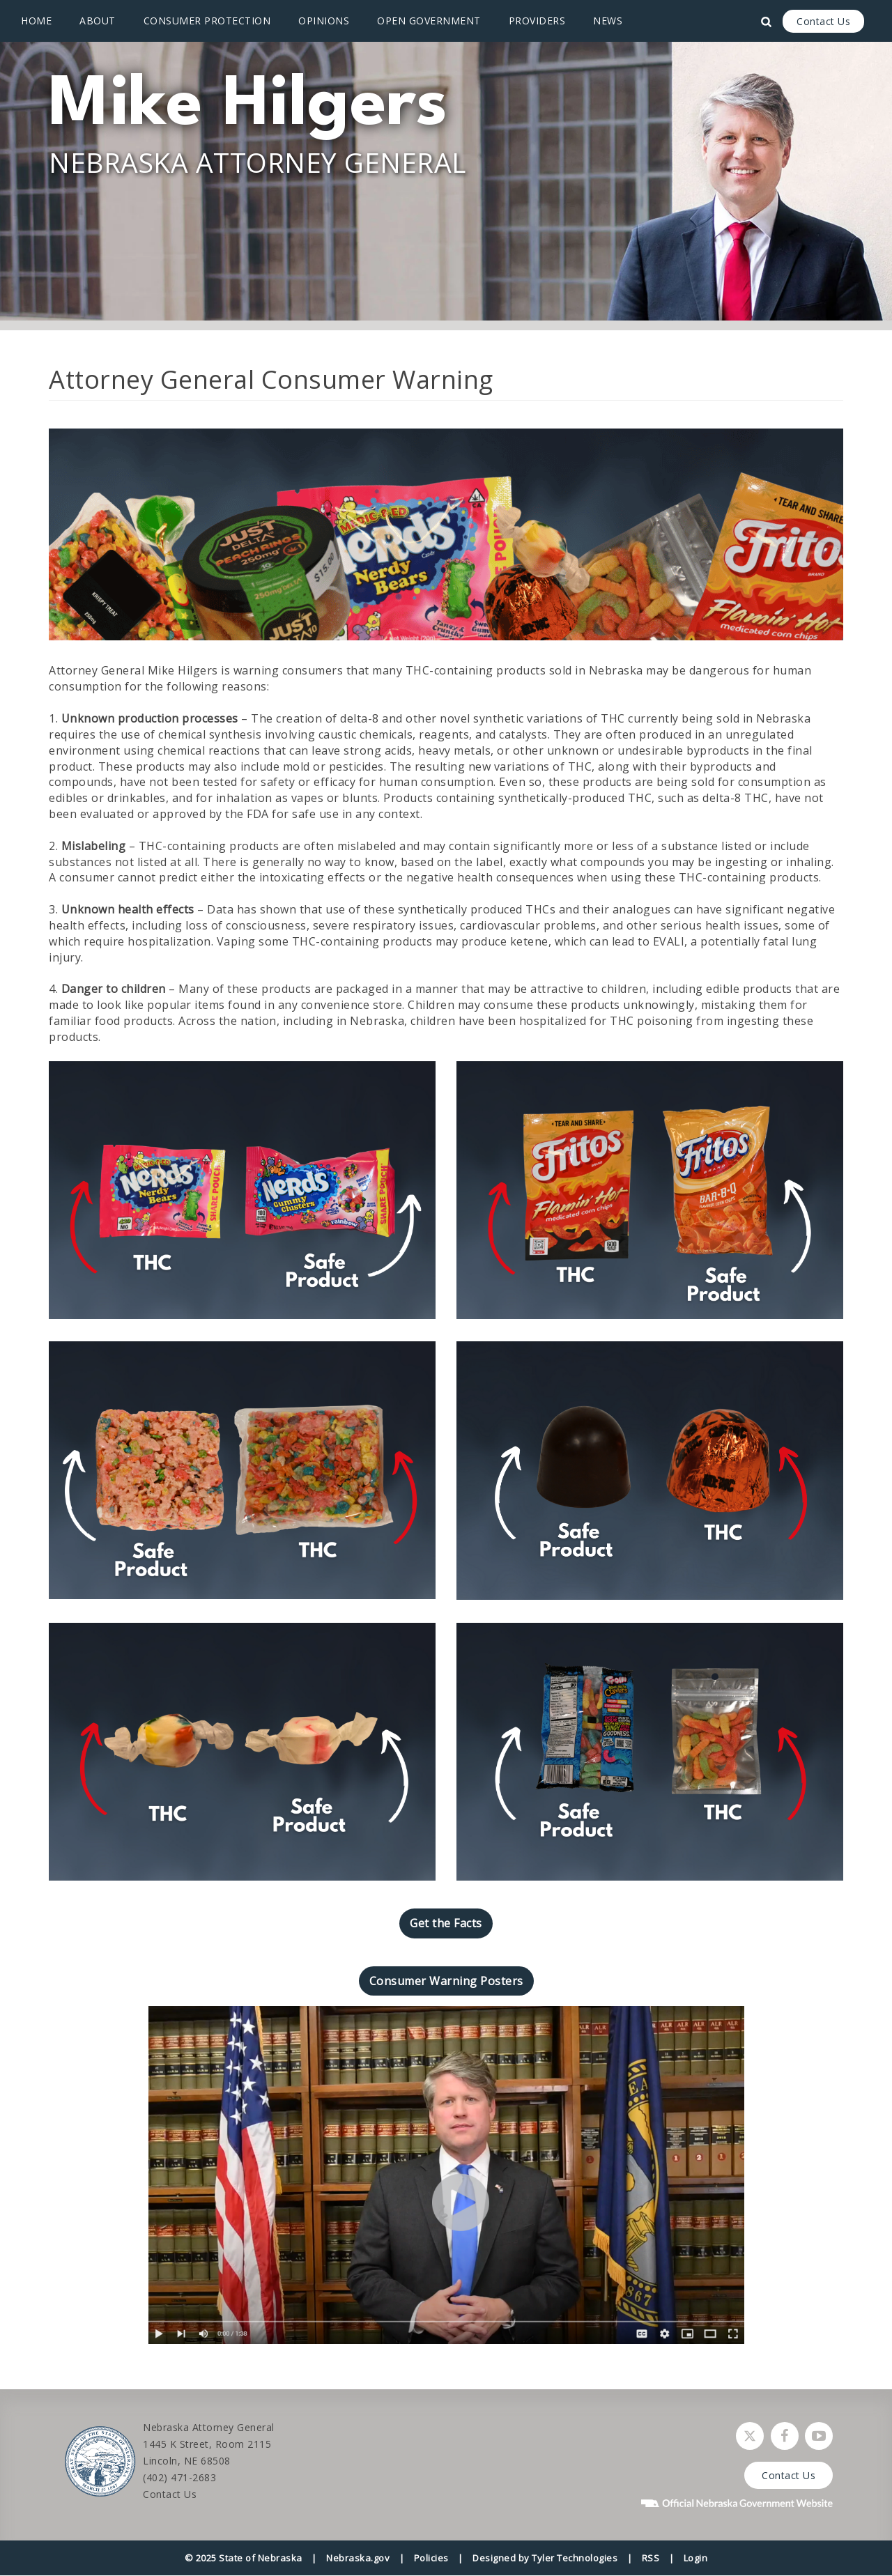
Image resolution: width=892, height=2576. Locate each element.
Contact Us (823, 21)
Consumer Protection (207, 20)
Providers (537, 20)
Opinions (323, 20)
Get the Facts (446, 1923)
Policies (431, 2558)
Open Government (429, 20)
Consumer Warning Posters (446, 1981)
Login (696, 2558)
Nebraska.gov (358, 2558)
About (97, 20)
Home (36, 20)
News (607, 20)
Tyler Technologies (574, 2558)
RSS (651, 2558)
